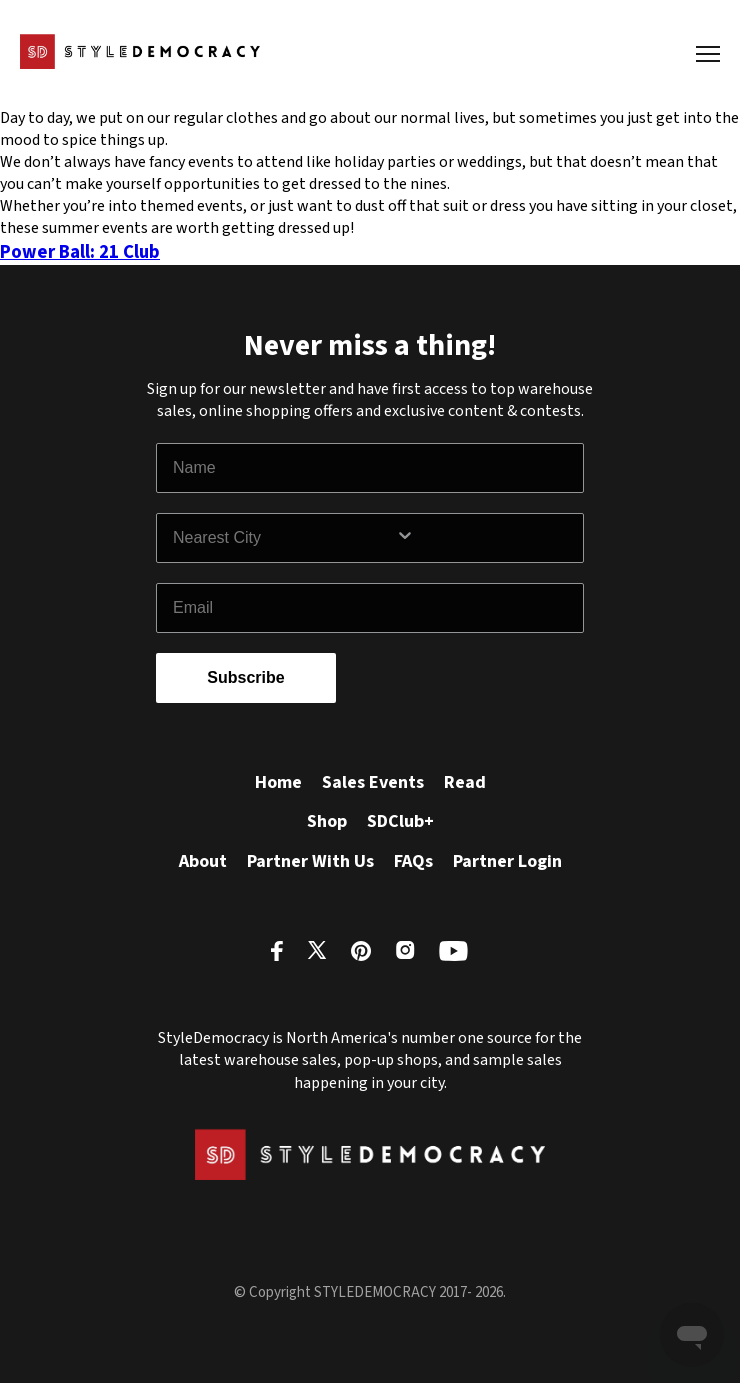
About (203, 861)
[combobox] (284, 538)
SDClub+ (400, 821)
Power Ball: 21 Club (80, 252)
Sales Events (373, 782)
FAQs (413, 861)
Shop (327, 821)
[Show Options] (485, 538)
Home (278, 782)
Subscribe (245, 677)
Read (465, 782)
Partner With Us (310, 861)
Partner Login (507, 861)
